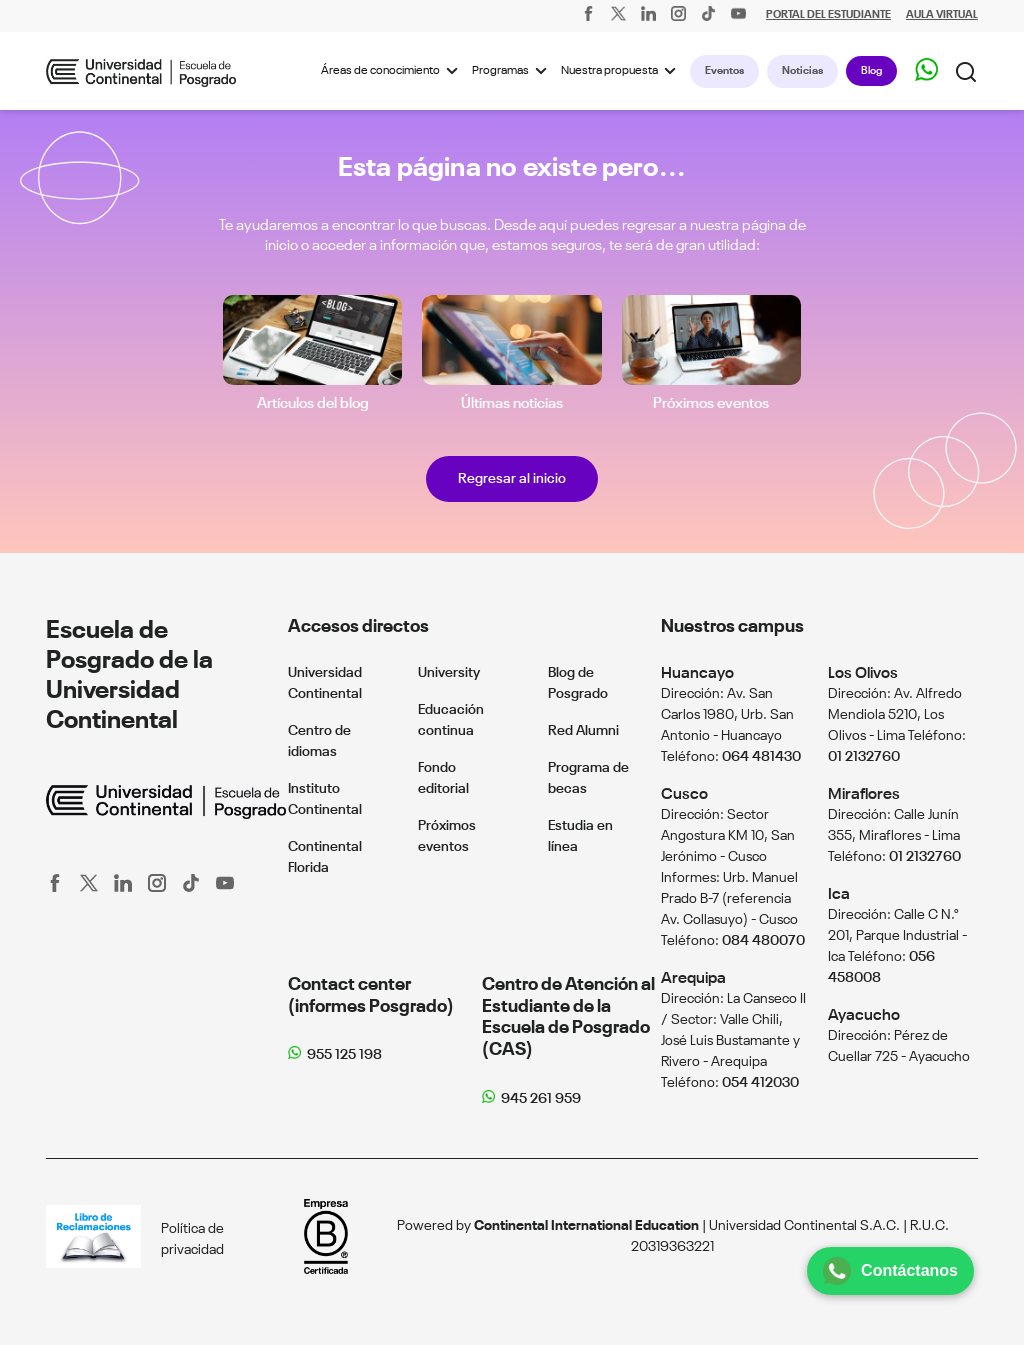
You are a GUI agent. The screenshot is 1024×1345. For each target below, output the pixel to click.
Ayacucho (864, 1015)
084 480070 (763, 941)
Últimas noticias (512, 403)
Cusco (684, 794)
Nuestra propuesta (621, 71)
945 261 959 (541, 1099)
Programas (512, 71)
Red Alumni (583, 731)
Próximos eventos (711, 403)
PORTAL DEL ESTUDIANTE (828, 15)
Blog (871, 71)
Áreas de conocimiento (392, 71)
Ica (839, 894)
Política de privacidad (192, 1239)
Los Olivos (863, 673)
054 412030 (760, 1083)
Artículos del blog (313, 403)
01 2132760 (864, 757)
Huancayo (697, 673)
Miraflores (864, 794)
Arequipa (693, 978)
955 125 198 (344, 1055)
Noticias (802, 71)
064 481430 (761, 757)
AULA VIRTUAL (942, 15)
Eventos (724, 71)
